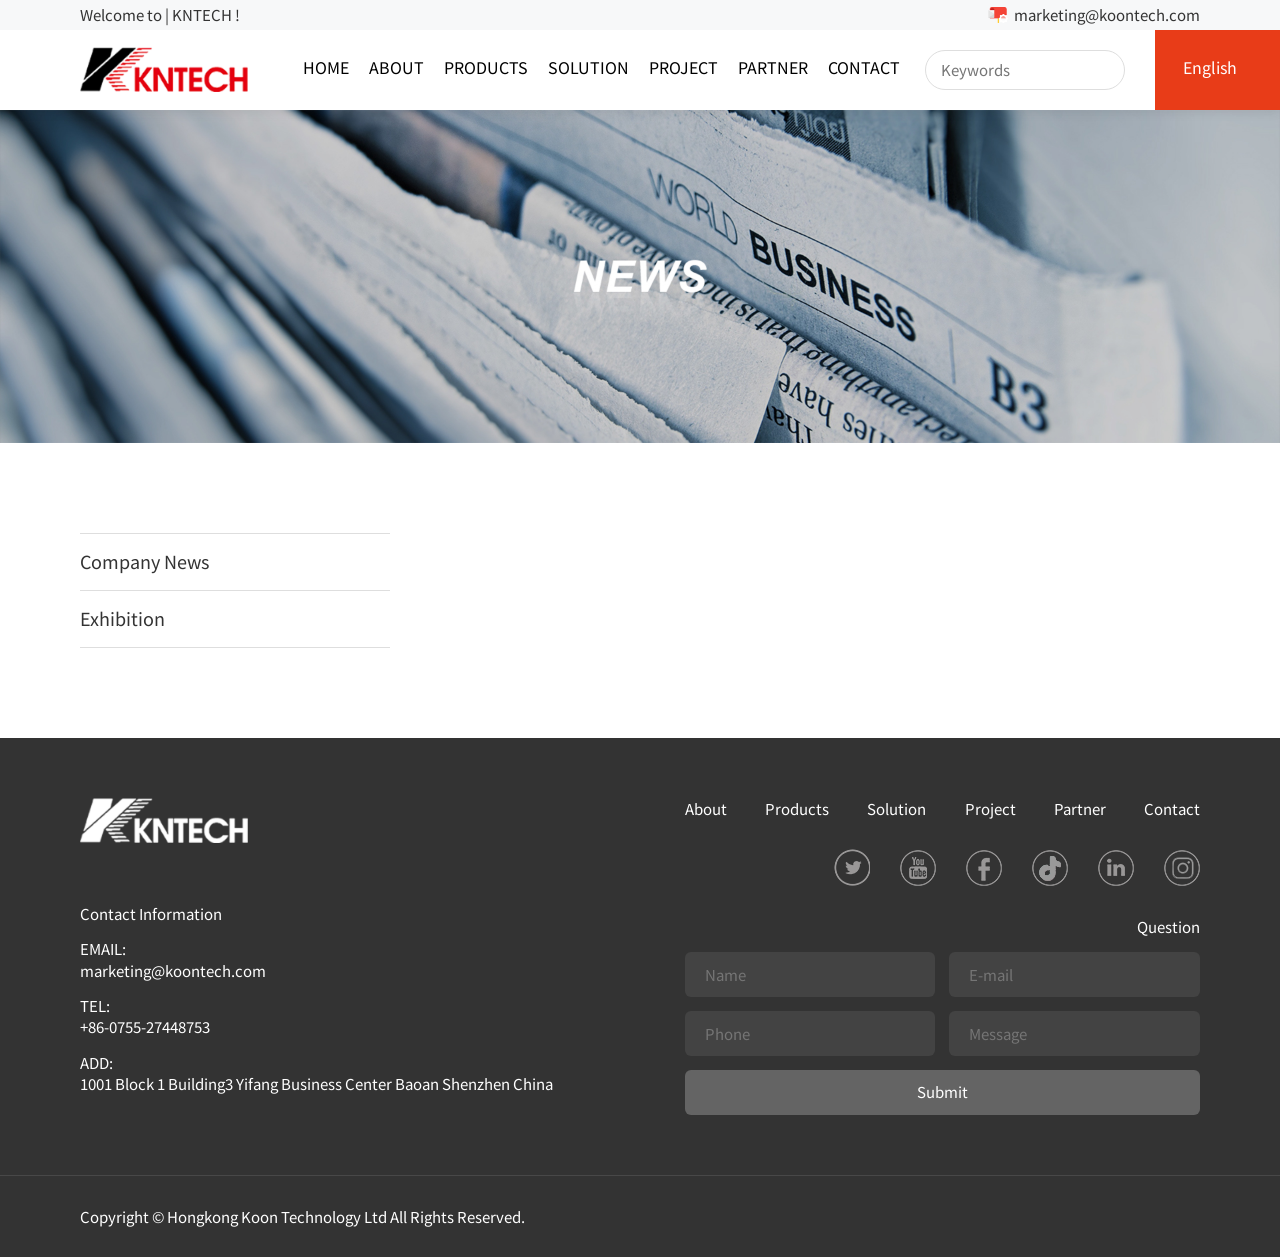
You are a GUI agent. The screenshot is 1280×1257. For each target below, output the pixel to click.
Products (486, 70)
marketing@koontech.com (1107, 14)
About (396, 70)
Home (326, 70)
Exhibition (122, 618)
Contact (864, 70)
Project (683, 70)
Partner (773, 70)
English (1210, 70)
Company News (144, 561)
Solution (588, 70)
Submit (942, 1091)
